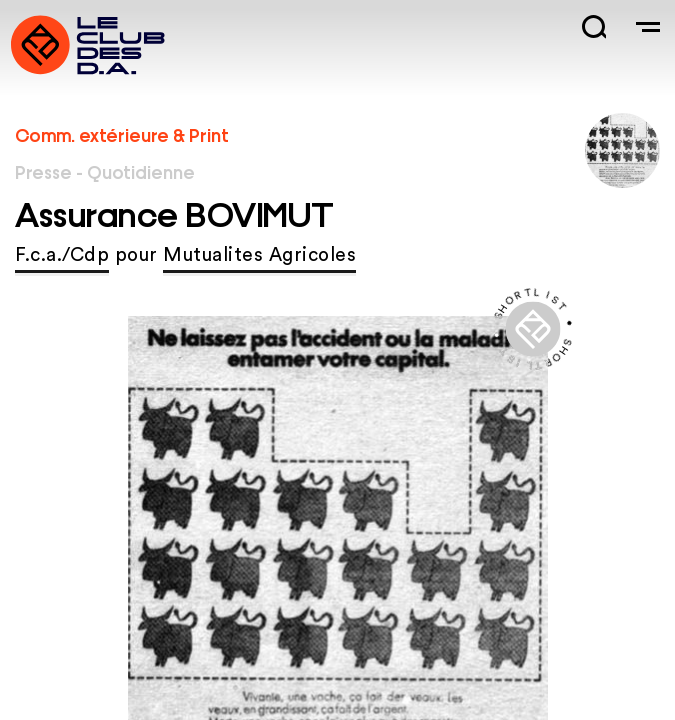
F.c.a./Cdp (62, 255)
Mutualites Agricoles (259, 255)
